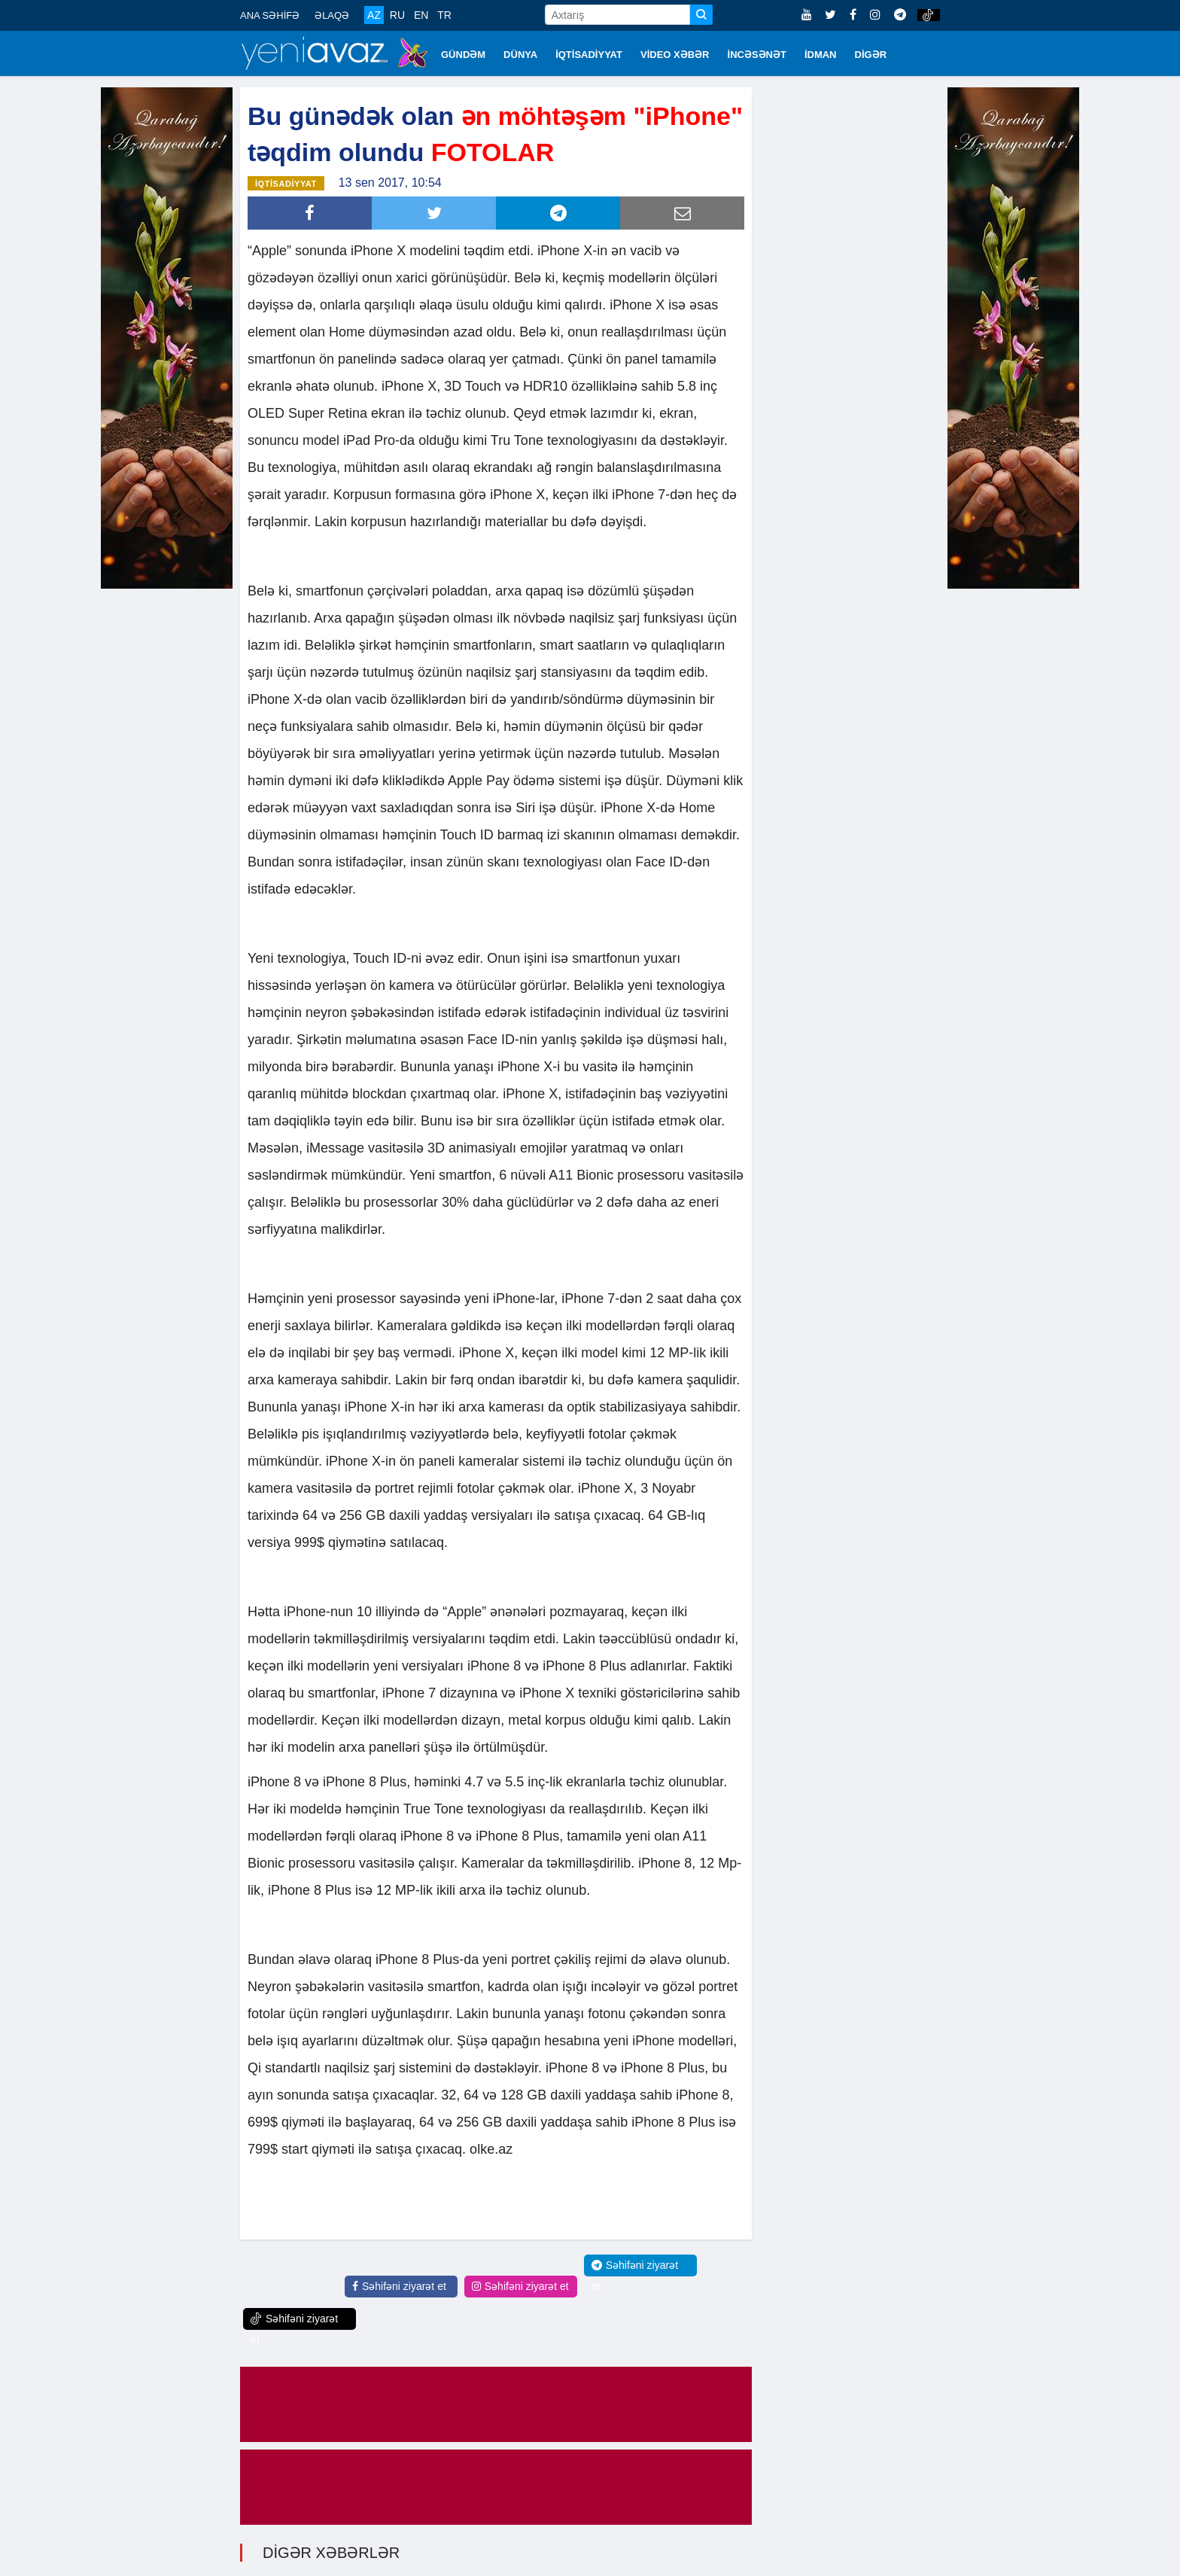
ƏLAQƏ (332, 15)
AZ (374, 15)
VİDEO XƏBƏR (675, 54)
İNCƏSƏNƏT (757, 54)
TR (444, 15)
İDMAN (820, 54)
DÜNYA (520, 54)
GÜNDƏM (463, 54)
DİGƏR (871, 54)
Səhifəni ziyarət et (399, 2285)
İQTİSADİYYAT (588, 54)
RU (397, 15)
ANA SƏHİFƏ (270, 15)
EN (421, 15)
